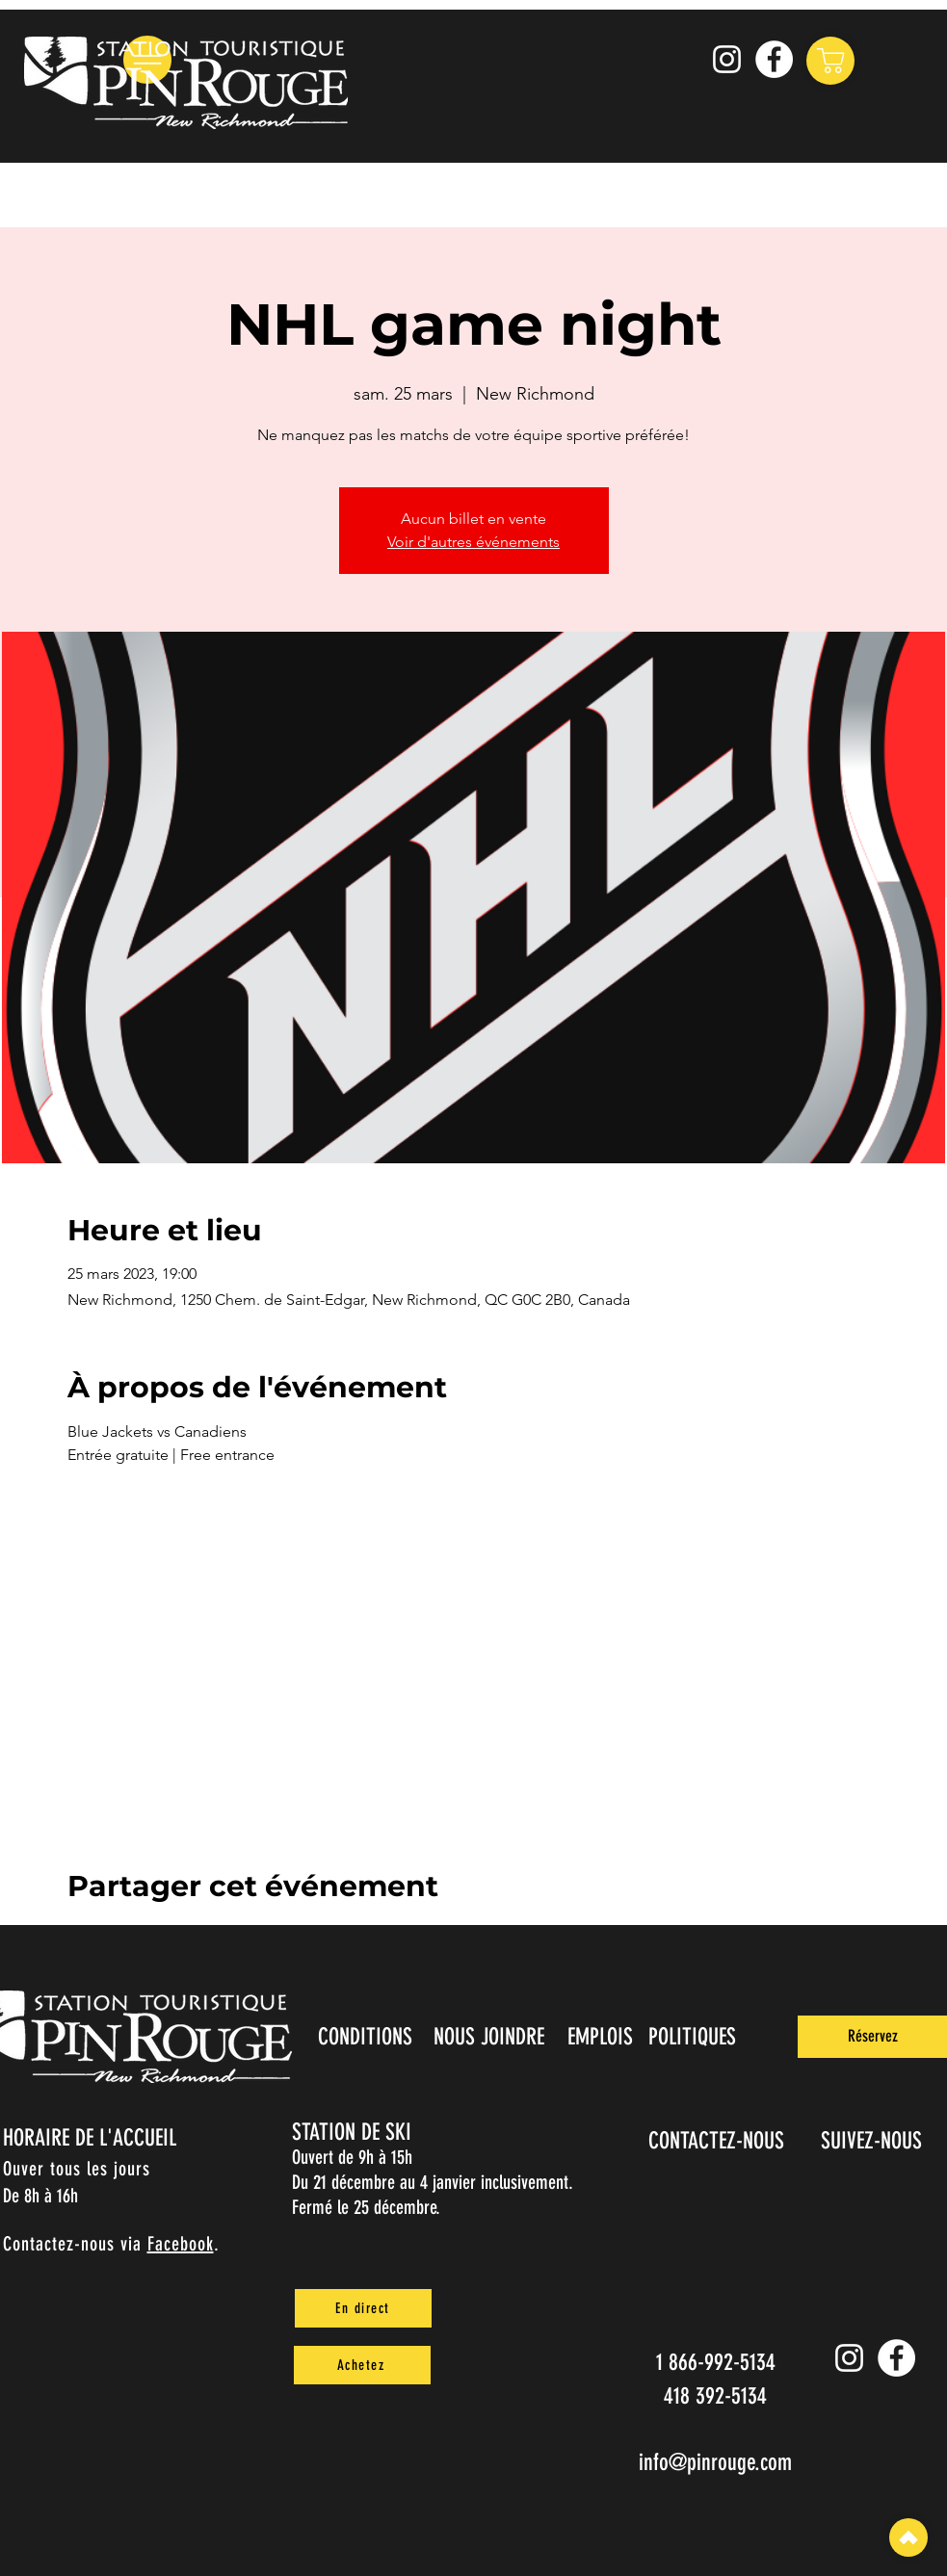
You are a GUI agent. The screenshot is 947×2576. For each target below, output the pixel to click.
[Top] (908, 2537)
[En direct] (363, 2308)
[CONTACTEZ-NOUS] (719, 2140)
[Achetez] (362, 2365)
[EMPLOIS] (602, 2036)
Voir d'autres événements (473, 542)
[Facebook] (774, 59)
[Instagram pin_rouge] (727, 59)
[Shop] (830, 61)
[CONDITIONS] (367, 2036)
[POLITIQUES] (694, 2036)
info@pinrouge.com (715, 2462)
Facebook (180, 2243)
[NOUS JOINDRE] (491, 2036)
